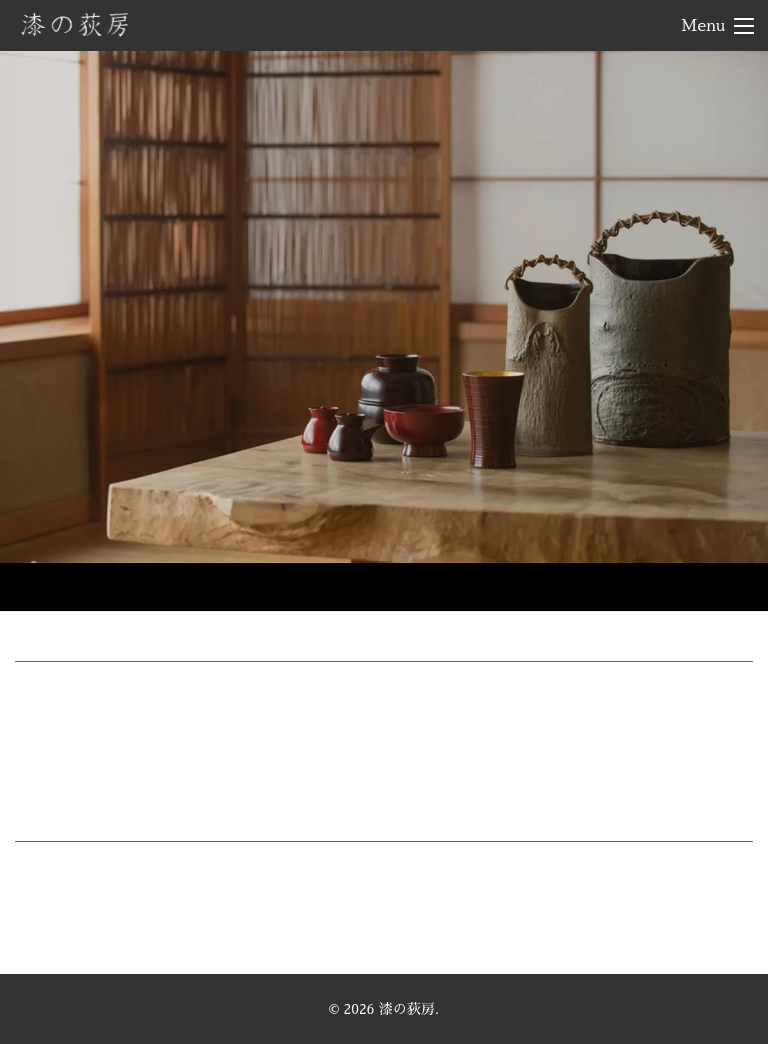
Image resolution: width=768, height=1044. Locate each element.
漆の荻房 (75, 24)
